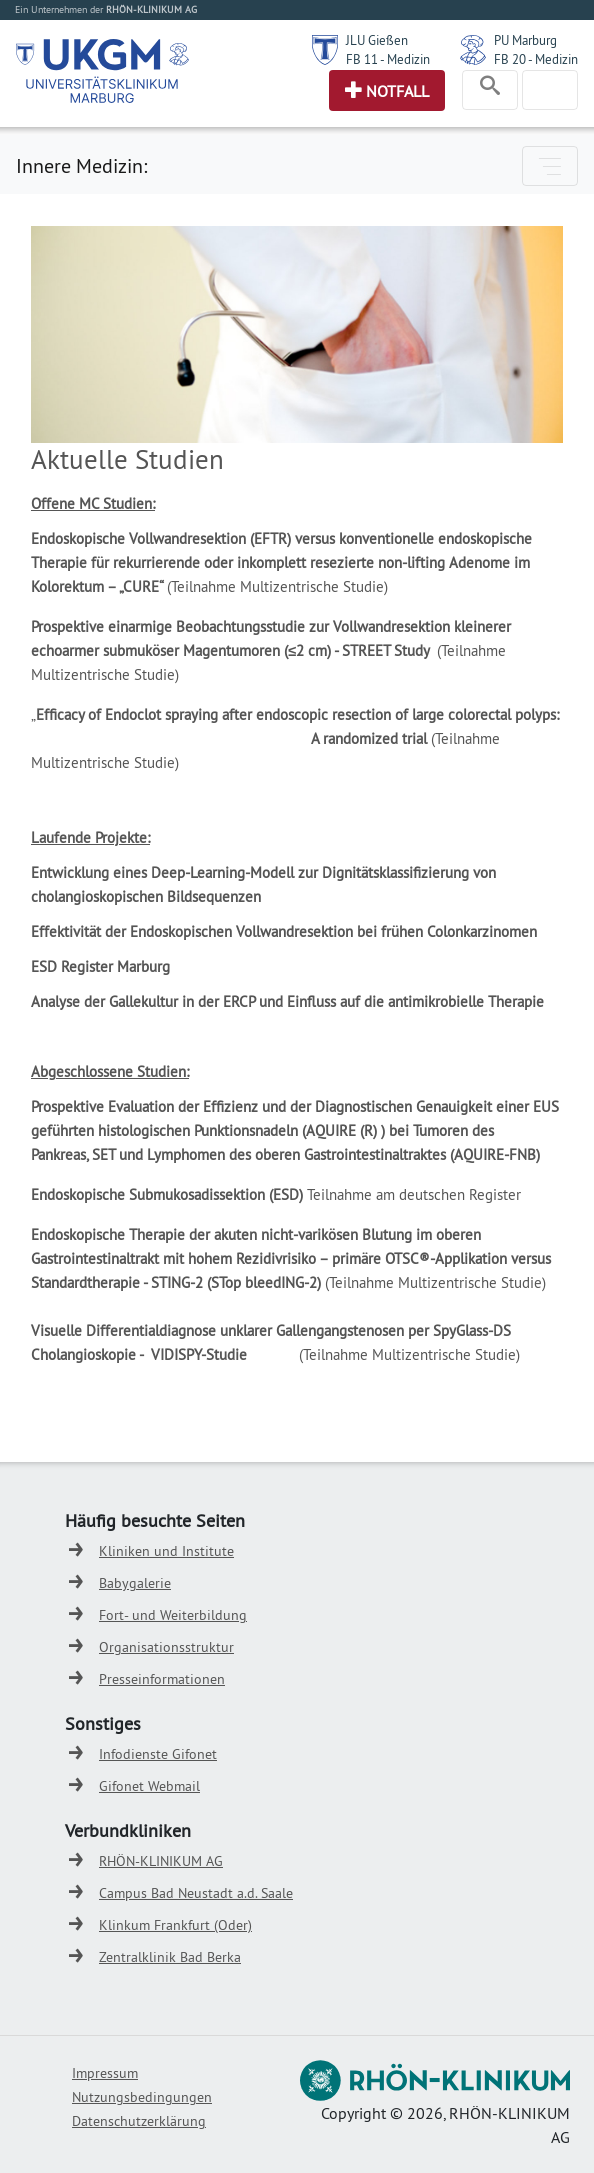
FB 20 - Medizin (536, 59)
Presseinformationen (162, 1679)
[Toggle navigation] (490, 90)
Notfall (397, 91)
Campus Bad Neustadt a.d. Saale (196, 1893)
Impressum (105, 2073)
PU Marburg (525, 40)
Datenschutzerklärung (139, 2121)
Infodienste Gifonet (158, 1754)
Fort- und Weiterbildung (173, 1615)
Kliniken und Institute (166, 1551)
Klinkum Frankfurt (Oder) (175, 1925)
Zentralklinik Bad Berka (170, 1957)
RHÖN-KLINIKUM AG (161, 1861)
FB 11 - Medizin (388, 59)
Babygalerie (135, 1583)
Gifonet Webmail (149, 1786)
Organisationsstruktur (166, 1647)
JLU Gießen (377, 40)
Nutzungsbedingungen (142, 2097)
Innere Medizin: (81, 165)
